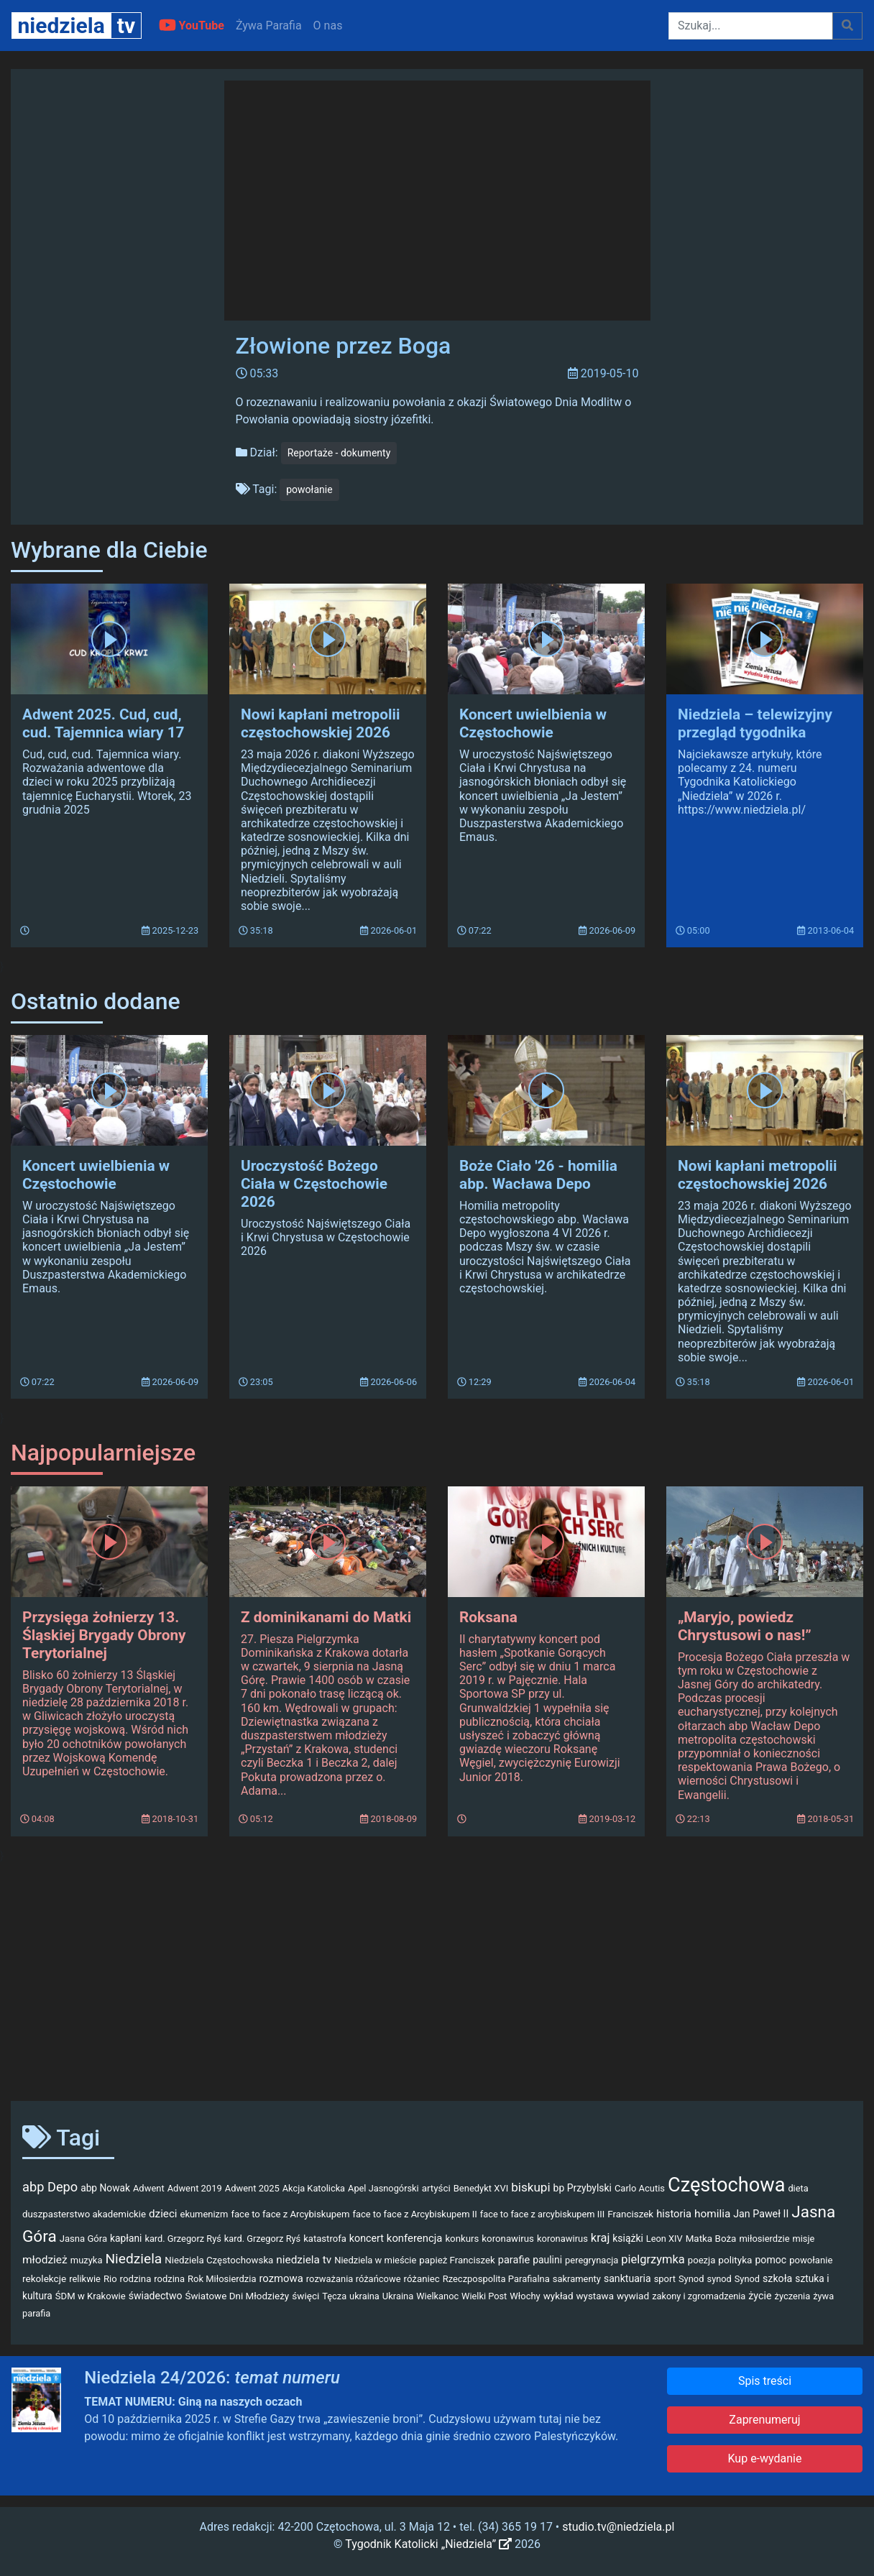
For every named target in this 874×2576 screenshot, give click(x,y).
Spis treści (764, 2381)
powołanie (309, 489)
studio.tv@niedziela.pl (618, 2527)
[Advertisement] (437, 1977)
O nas (328, 25)
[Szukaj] (750, 26)
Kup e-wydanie (765, 2458)
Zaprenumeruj (764, 2419)
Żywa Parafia (269, 25)
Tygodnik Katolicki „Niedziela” (428, 2544)
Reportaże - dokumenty (339, 453)
